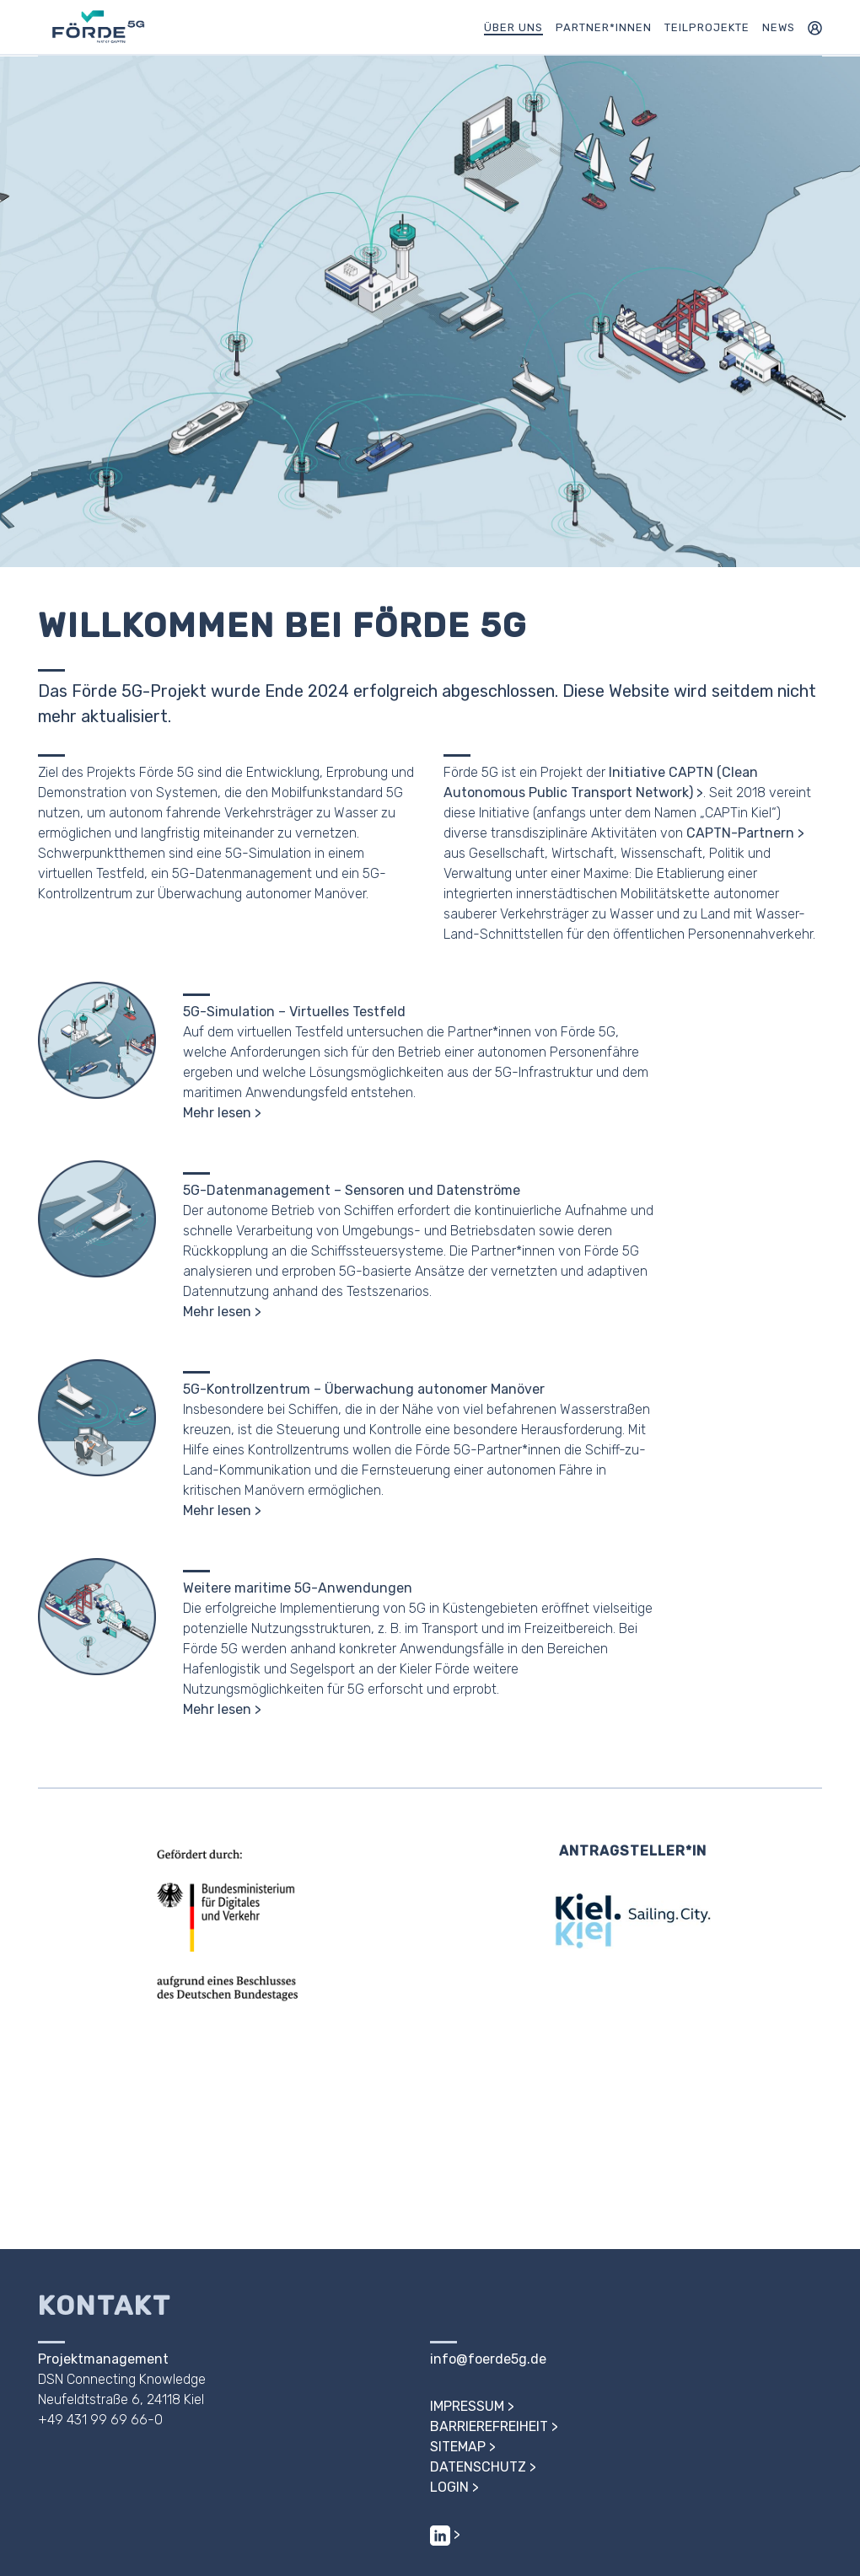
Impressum (467, 2406)
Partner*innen (604, 27)
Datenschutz (478, 2467)
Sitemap (458, 2447)
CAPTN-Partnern (740, 833)
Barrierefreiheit (489, 2426)
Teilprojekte (707, 27)
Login (449, 2487)
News (778, 27)
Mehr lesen (217, 1113)
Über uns (513, 27)
